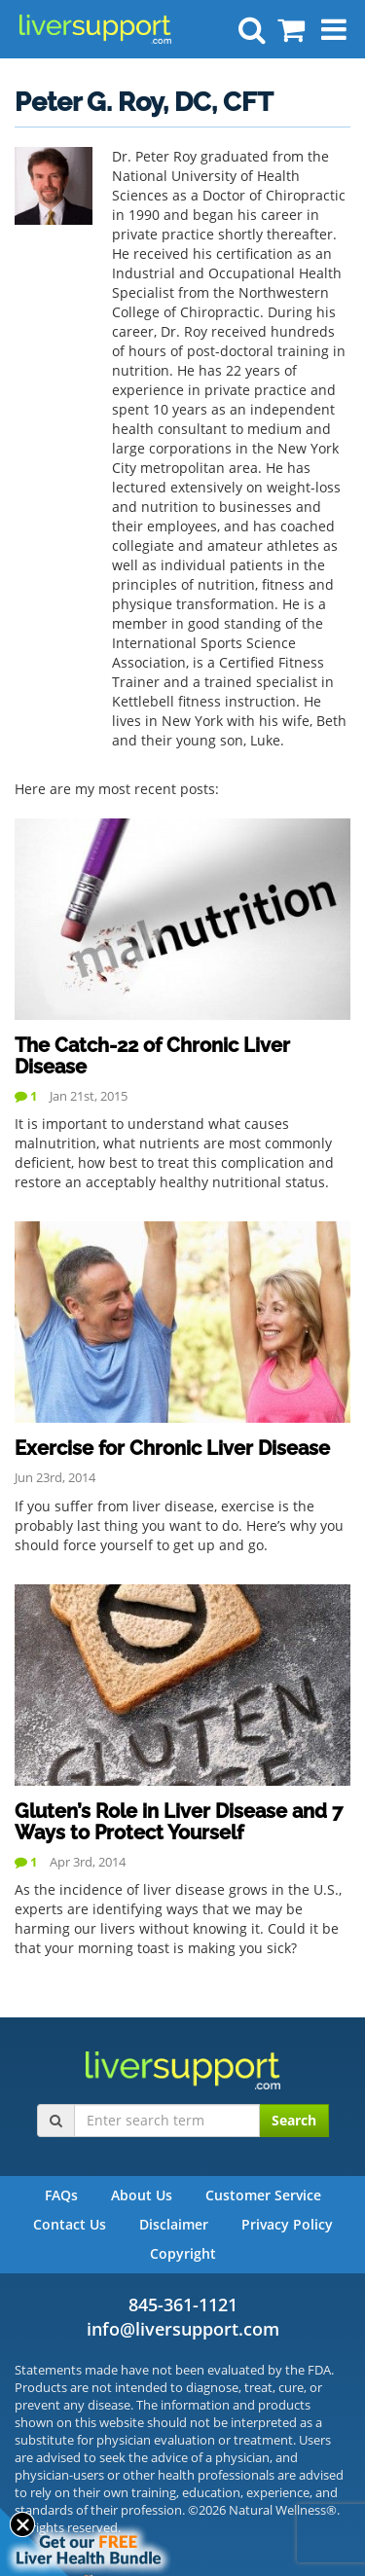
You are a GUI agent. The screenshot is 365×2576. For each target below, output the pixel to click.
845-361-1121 (182, 2304)
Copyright (183, 2253)
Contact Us (69, 2224)
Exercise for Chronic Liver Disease (172, 1448)
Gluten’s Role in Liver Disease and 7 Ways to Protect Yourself (179, 1821)
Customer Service (263, 2195)
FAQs (61, 2195)
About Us (141, 2195)
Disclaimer (173, 2224)
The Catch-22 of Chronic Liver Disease (152, 1056)
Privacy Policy (287, 2224)
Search (294, 2120)
